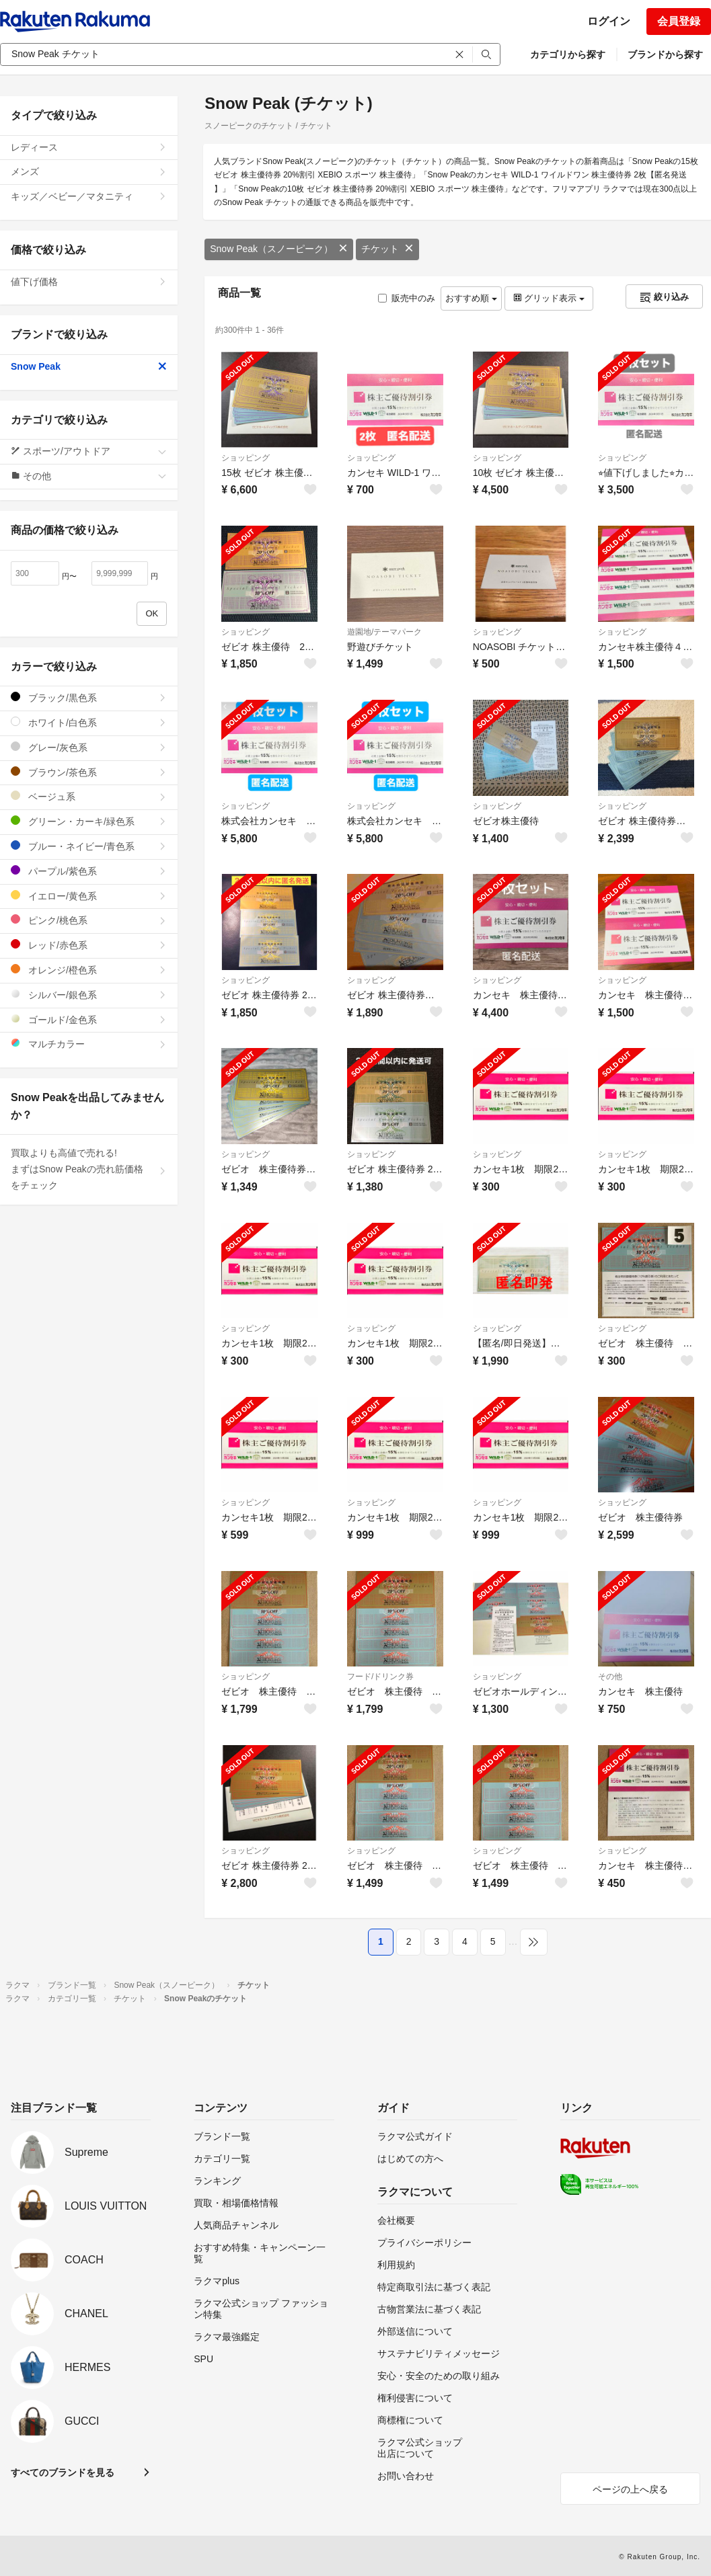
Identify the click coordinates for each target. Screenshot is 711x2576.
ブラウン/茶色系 (89, 772)
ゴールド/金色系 (89, 1019)
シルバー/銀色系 (89, 994)
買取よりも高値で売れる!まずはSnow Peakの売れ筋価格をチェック (89, 1169)
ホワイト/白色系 (89, 722)
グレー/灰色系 (89, 747)
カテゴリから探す (567, 54)
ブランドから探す (665, 54)
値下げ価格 (89, 281)
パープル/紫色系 (89, 871)
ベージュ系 (89, 796)
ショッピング (245, 457)
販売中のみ (406, 298)
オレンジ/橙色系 (89, 969)
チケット (387, 248)
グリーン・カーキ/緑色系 (89, 821)
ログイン (608, 21)
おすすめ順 (471, 298)
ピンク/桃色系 (89, 920)
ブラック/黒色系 (89, 697)
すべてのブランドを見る (62, 2472)
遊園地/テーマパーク (384, 632)
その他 (610, 1676)
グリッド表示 (549, 298)
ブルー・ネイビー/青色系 (89, 846)
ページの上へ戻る (630, 2489)
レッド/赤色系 (89, 945)
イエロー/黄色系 (89, 895)
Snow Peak (89, 366)
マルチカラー (89, 1043)
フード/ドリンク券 (380, 1676)
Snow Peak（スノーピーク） (279, 248)
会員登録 (678, 21)
